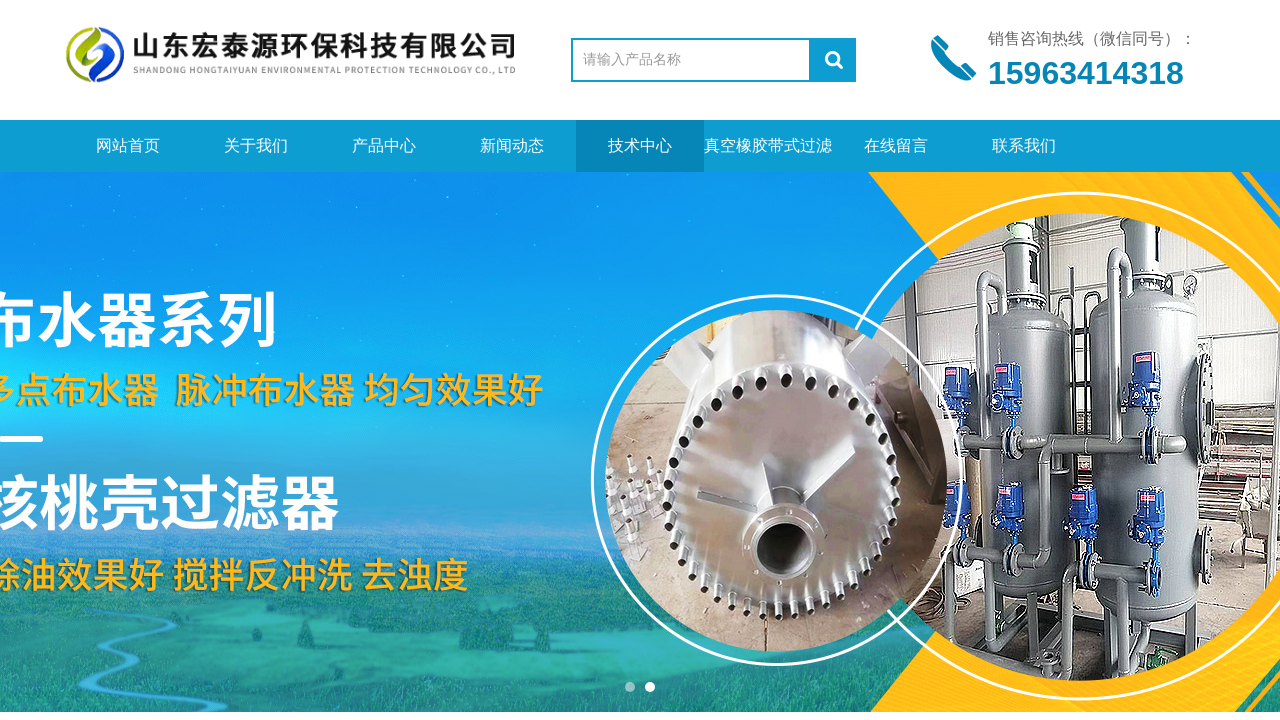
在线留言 (896, 145)
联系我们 (1024, 145)
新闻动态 (512, 145)
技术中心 (640, 145)
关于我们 (256, 145)
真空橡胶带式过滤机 (768, 154)
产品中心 (384, 145)
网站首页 (128, 145)
